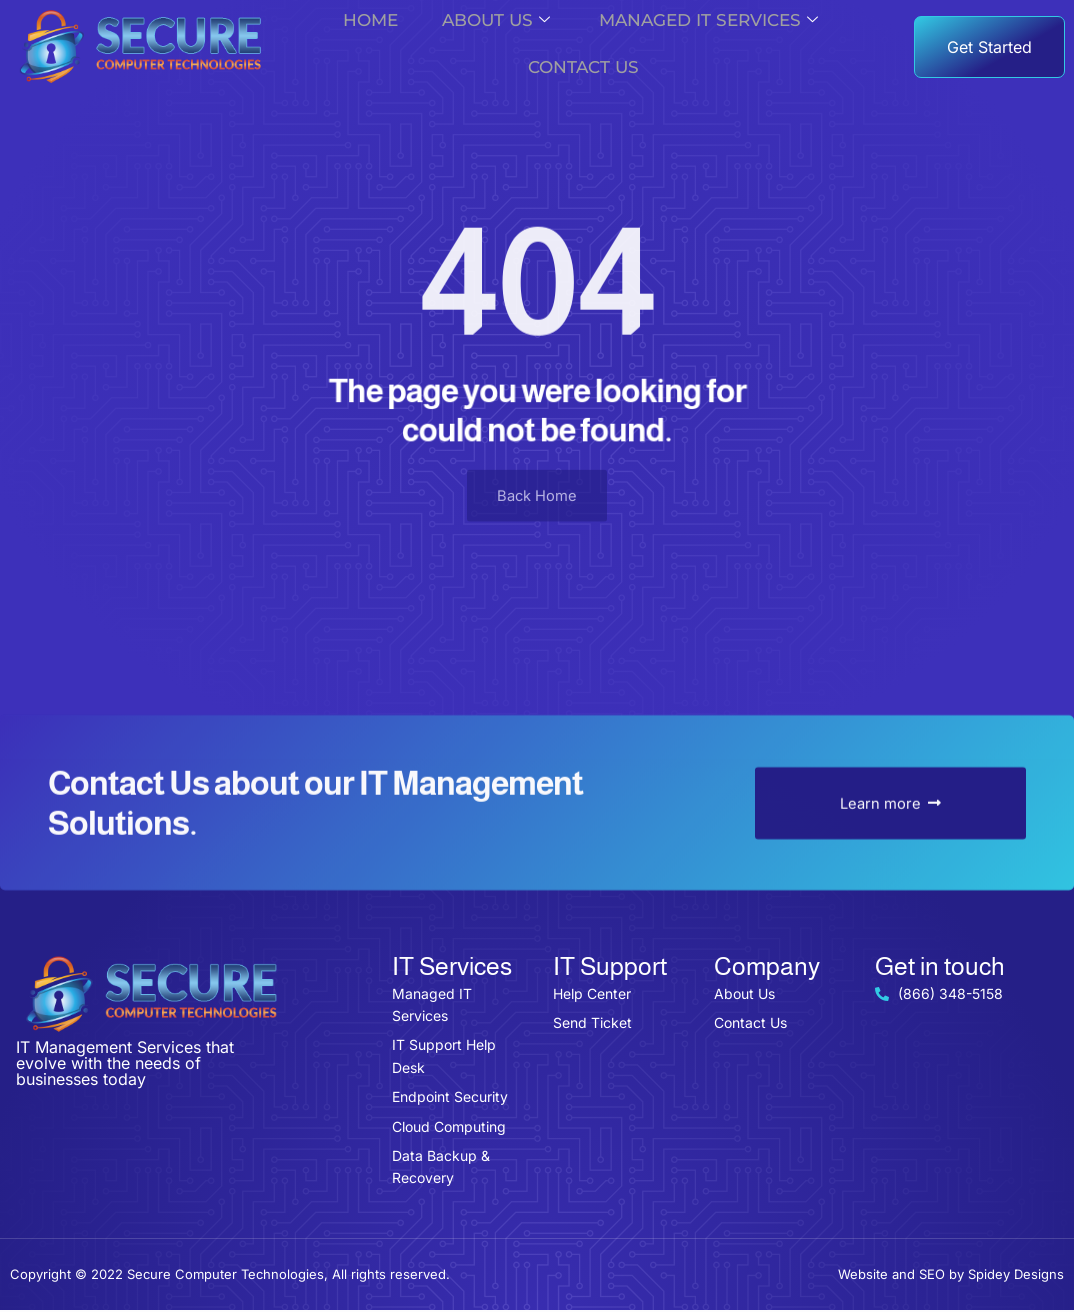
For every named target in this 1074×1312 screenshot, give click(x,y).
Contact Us (580, 69)
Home (380, 22)
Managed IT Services (705, 22)
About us (504, 22)
